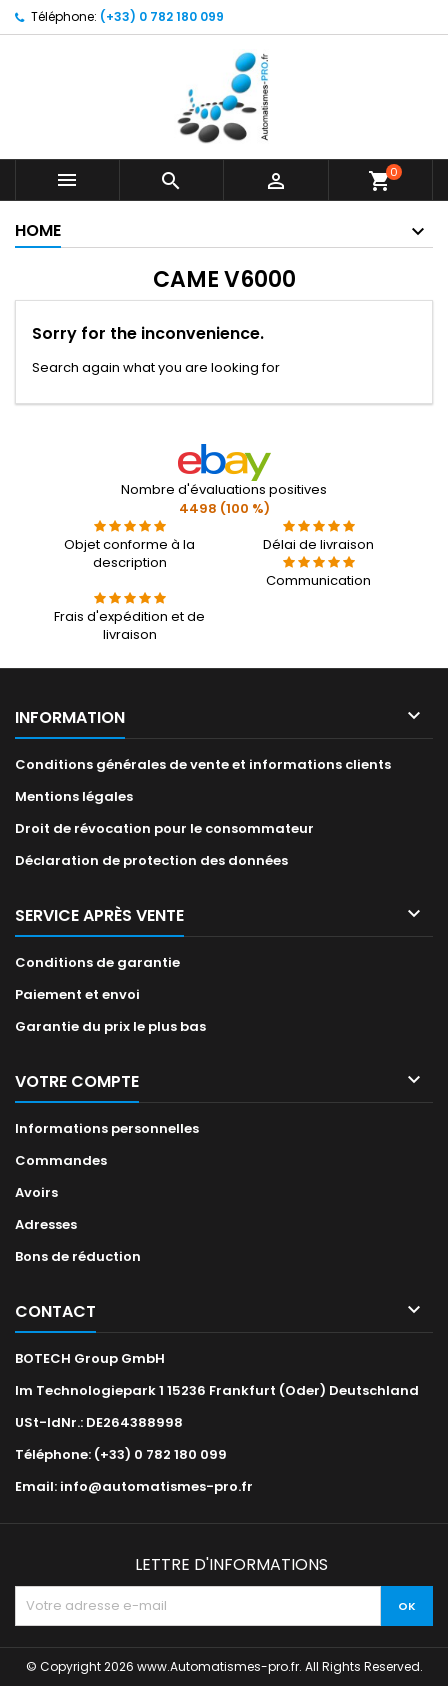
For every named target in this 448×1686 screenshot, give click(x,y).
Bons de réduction (78, 1256)
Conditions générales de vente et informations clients (203, 764)
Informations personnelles (107, 1128)
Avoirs (36, 1192)
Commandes (61, 1160)
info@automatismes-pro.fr (156, 1486)
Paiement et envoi (77, 994)
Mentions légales (74, 796)
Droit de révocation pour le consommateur (164, 828)
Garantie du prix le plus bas (110, 1026)
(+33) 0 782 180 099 (162, 16)
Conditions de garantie (97, 962)
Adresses (46, 1224)
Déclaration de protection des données (151, 860)
